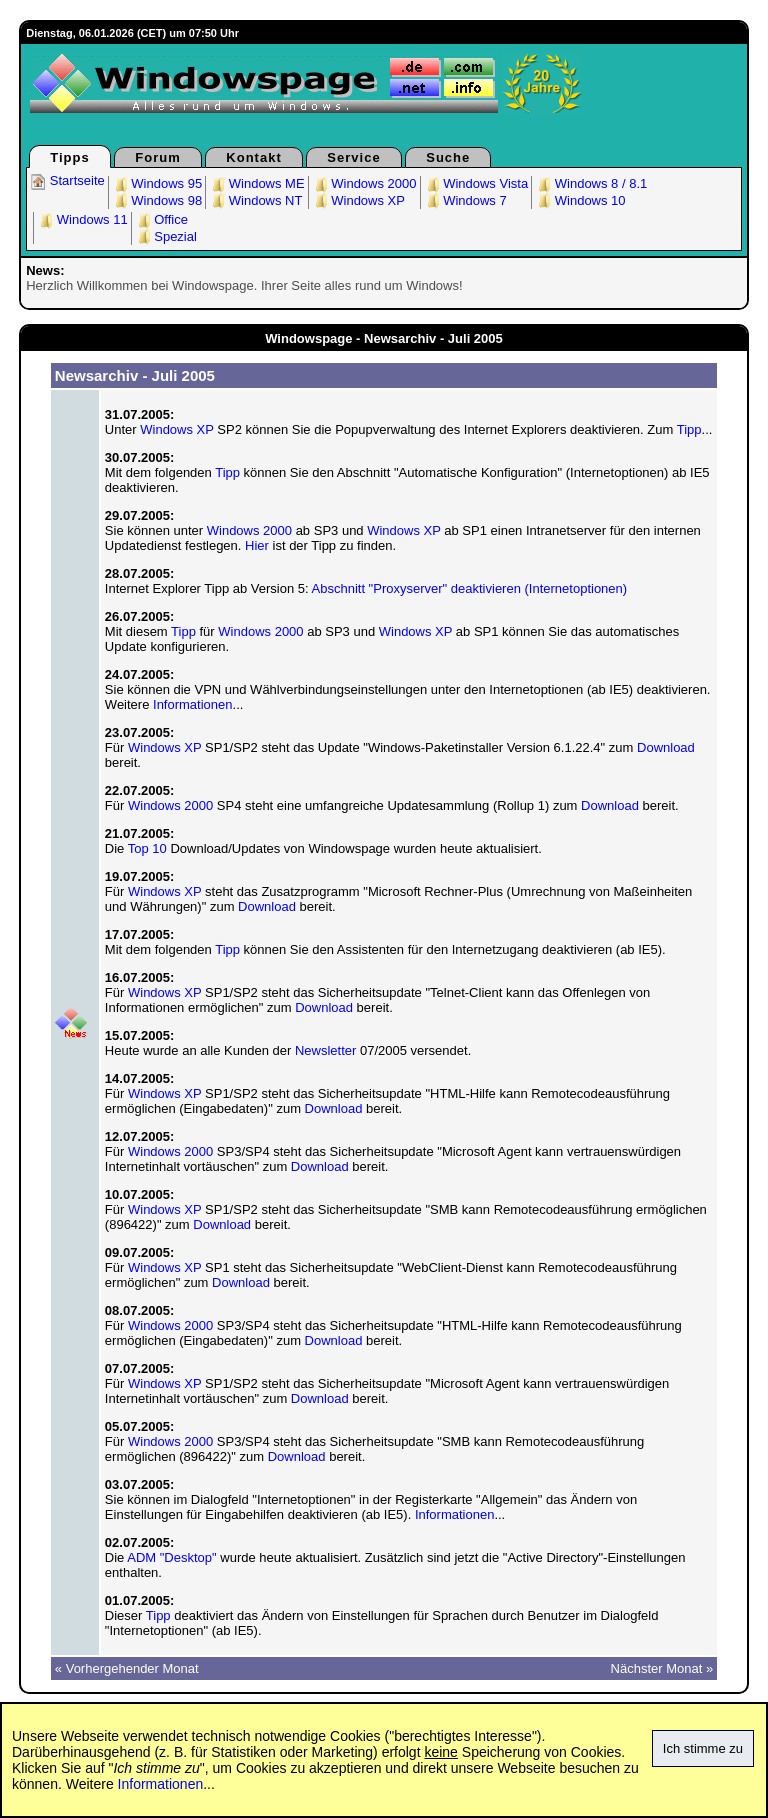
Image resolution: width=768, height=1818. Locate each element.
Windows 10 (580, 200)
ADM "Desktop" (171, 1557)
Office (161, 219)
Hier (257, 545)
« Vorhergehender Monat (127, 1668)
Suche (448, 157)
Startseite (67, 180)
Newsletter (325, 1050)
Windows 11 (82, 219)
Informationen (193, 704)
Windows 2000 (364, 183)
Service (353, 157)
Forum (157, 157)
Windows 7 (465, 200)
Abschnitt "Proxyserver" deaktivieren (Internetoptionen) (470, 588)
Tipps (69, 157)
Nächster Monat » (662, 1668)
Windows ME (256, 183)
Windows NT (255, 200)
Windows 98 (157, 200)
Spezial (166, 236)
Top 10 (147, 848)
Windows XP (358, 200)
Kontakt (253, 157)
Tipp (689, 429)
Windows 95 (157, 183)
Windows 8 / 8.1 (591, 183)
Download (666, 747)
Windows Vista (476, 183)
